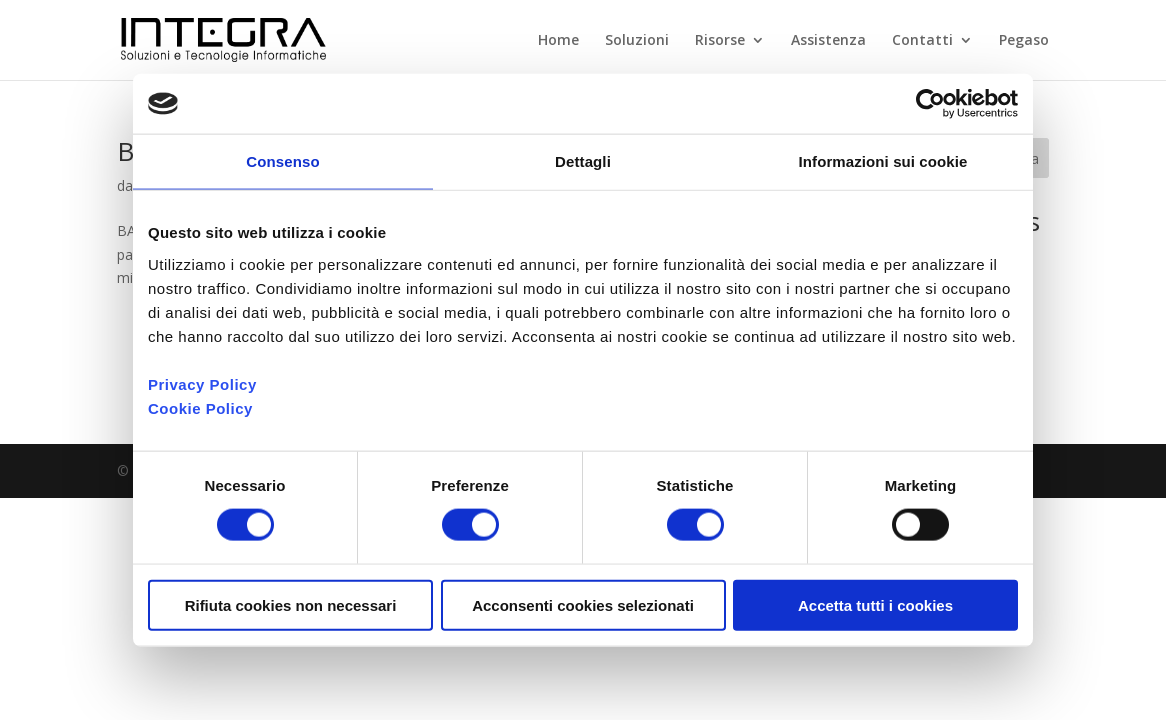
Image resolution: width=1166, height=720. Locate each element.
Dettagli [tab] (583, 161)
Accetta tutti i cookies (875, 604)
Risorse (720, 41)
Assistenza (828, 41)
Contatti (922, 41)
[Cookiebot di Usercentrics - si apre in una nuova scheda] (930, 104)
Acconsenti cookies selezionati (583, 604)
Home (558, 41)
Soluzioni (637, 41)
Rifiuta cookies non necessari (291, 604)
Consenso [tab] (282, 161)
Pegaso (1024, 41)
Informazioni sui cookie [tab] (883, 161)
